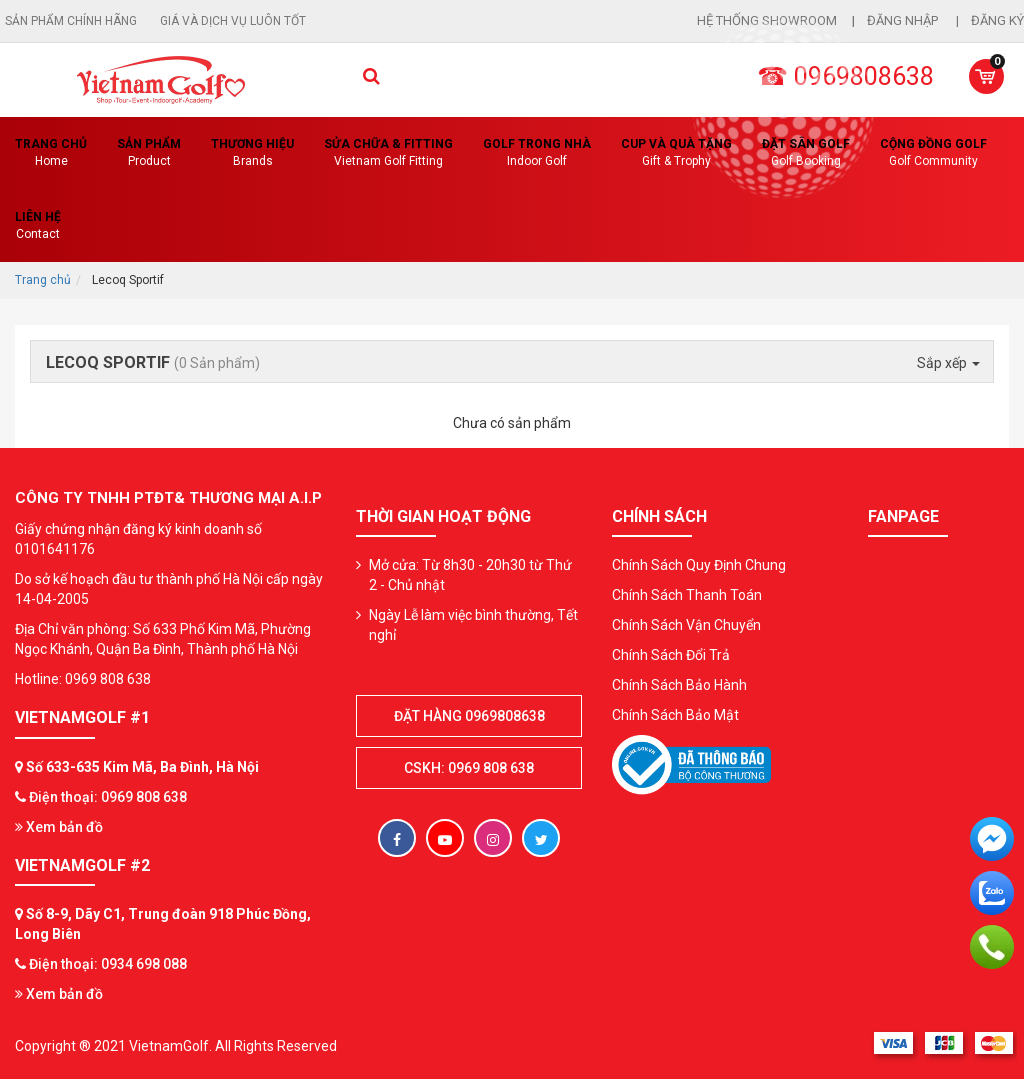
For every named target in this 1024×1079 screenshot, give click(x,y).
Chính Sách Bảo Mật (675, 715)
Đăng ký (997, 20)
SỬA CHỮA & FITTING (388, 153)
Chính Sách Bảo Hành (679, 685)
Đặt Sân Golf (806, 153)
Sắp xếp (948, 363)
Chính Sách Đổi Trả (671, 655)
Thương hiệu (252, 153)
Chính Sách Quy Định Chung (699, 565)
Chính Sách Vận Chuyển (686, 625)
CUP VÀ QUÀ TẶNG (676, 153)
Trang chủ (51, 153)
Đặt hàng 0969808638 (469, 716)
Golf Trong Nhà (537, 153)
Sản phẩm (149, 153)
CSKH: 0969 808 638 (469, 768)
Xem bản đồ (59, 827)
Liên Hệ (38, 226)
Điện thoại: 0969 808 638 (108, 797)
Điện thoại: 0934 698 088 (108, 964)
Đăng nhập (904, 20)
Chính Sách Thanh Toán (687, 595)
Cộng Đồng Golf (933, 153)
